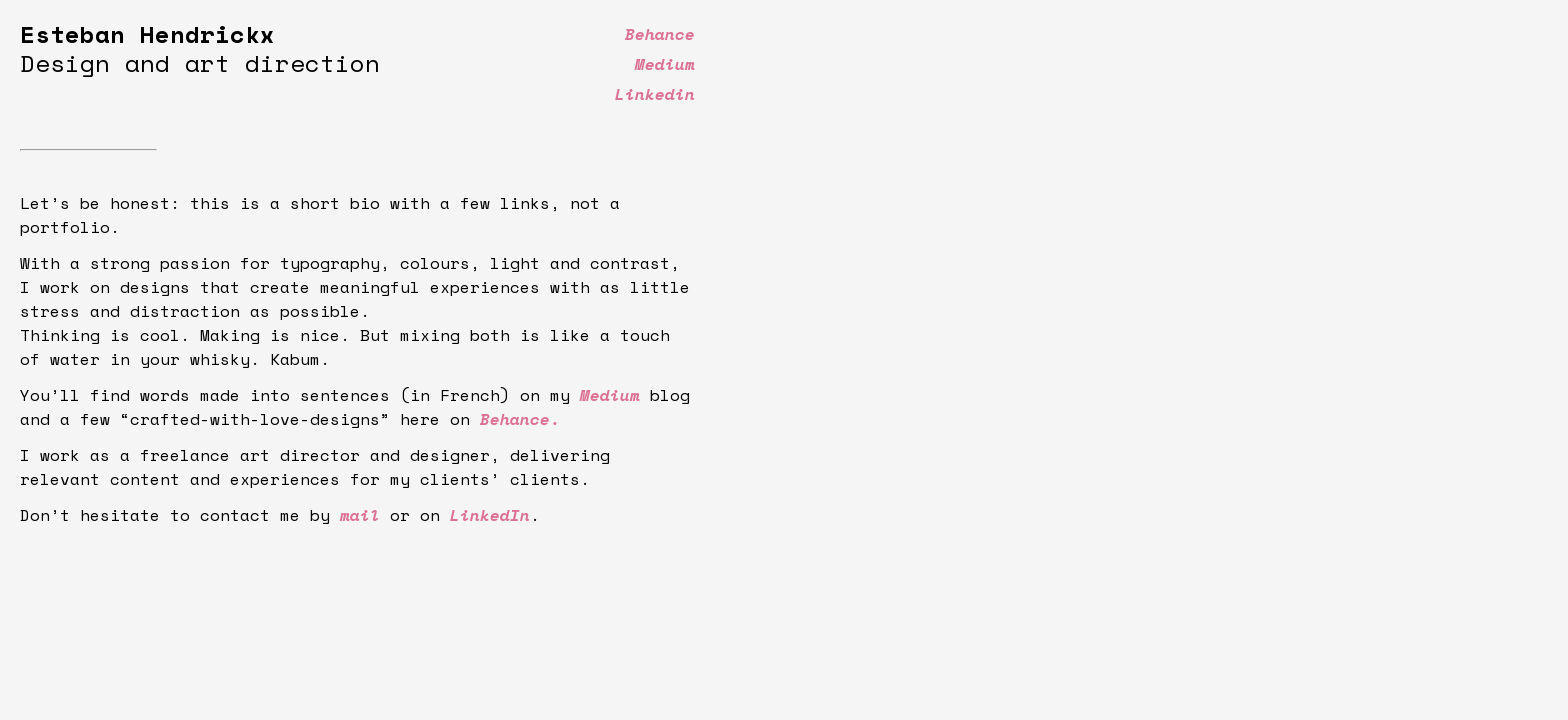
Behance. (520, 419)
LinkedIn (490, 515)
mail (360, 515)
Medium (610, 395)
